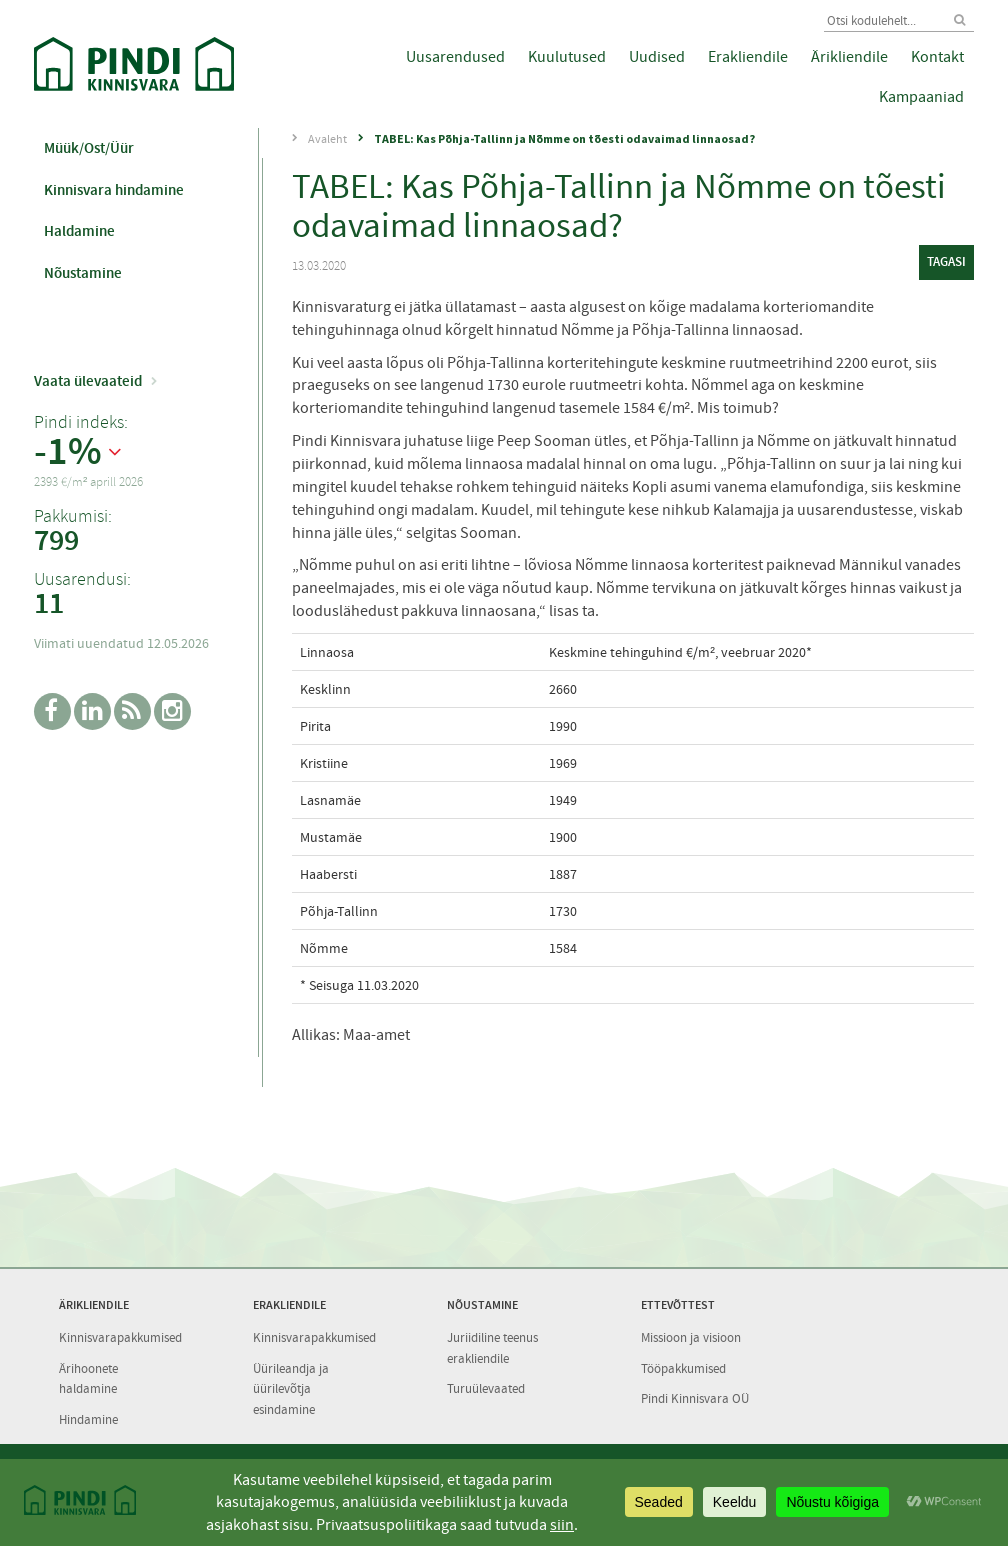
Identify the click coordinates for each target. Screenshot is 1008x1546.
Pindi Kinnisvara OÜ (695, 1398)
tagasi (946, 261)
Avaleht (327, 139)
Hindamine (88, 1419)
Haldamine (79, 231)
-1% (68, 452)
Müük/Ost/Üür (89, 148)
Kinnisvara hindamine (114, 190)
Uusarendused (455, 57)
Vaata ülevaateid (88, 381)
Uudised (657, 57)
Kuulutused (567, 57)
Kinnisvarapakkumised (120, 1337)
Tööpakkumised (683, 1368)
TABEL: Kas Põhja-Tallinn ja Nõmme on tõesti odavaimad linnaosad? (564, 138)
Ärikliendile (849, 57)
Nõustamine (83, 273)
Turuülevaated (486, 1388)
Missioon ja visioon (691, 1337)
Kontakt (937, 57)
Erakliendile (748, 57)
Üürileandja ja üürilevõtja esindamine (291, 1389)
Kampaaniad (921, 97)
